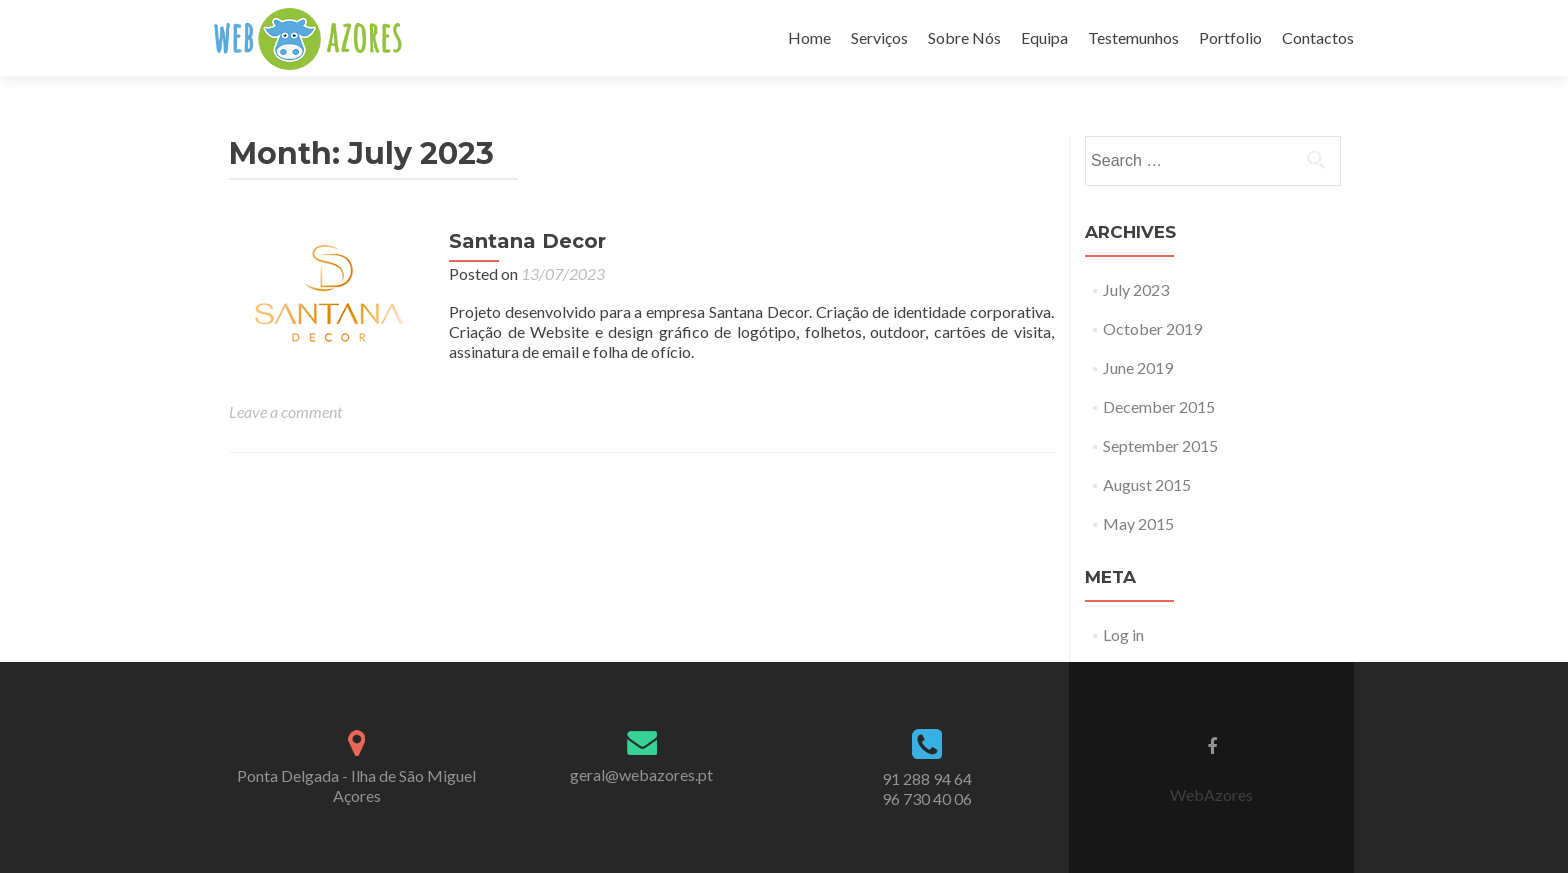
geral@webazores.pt (641, 774)
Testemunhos (1133, 37)
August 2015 (1147, 484)
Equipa (1044, 37)
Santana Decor (527, 241)
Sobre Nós (964, 37)
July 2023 (1136, 289)
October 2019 (1152, 328)
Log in (1123, 634)
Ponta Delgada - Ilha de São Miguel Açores (356, 785)
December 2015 (1159, 406)
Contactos (1318, 37)
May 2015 (1138, 523)
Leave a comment (285, 411)
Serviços (879, 37)
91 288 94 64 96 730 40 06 (927, 788)
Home (809, 37)
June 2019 (1138, 367)
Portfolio (1230, 37)
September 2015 (1160, 445)
